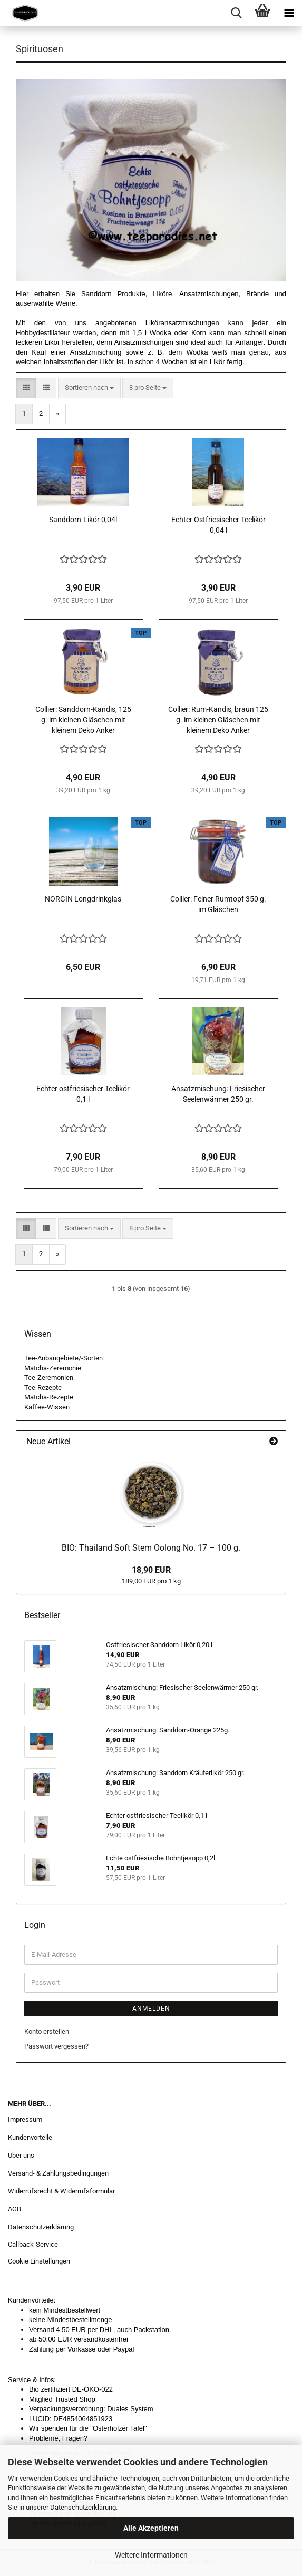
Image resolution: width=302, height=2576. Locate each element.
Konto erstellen (46, 2031)
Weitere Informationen (151, 2555)
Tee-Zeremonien (48, 1378)
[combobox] (89, 388)
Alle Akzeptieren (151, 2528)
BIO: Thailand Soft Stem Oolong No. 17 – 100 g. (151, 1548)
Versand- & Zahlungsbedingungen (58, 2173)
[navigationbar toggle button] (289, 13)
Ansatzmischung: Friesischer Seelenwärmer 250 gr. (218, 1093)
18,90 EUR (151, 1570)
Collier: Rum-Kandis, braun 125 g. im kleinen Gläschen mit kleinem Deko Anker (218, 719)
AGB (14, 2209)
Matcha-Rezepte (48, 1397)
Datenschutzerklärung (83, 2507)
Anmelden (151, 2008)
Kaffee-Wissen (47, 1407)
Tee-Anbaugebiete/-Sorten (63, 1358)
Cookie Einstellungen (39, 2261)
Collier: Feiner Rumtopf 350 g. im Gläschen (218, 904)
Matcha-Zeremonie (52, 1368)
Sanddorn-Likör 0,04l (83, 519)
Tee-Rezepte (43, 1388)
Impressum (25, 2119)
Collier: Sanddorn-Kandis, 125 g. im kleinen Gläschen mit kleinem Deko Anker (83, 719)
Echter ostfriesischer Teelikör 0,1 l (83, 1093)
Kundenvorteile (30, 2137)
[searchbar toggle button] (236, 13)
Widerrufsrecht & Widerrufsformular (61, 2191)
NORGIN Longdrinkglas (83, 899)
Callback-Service (33, 2244)
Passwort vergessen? (56, 2046)
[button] (26, 388)
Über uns (21, 2155)
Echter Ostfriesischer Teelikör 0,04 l (218, 524)
